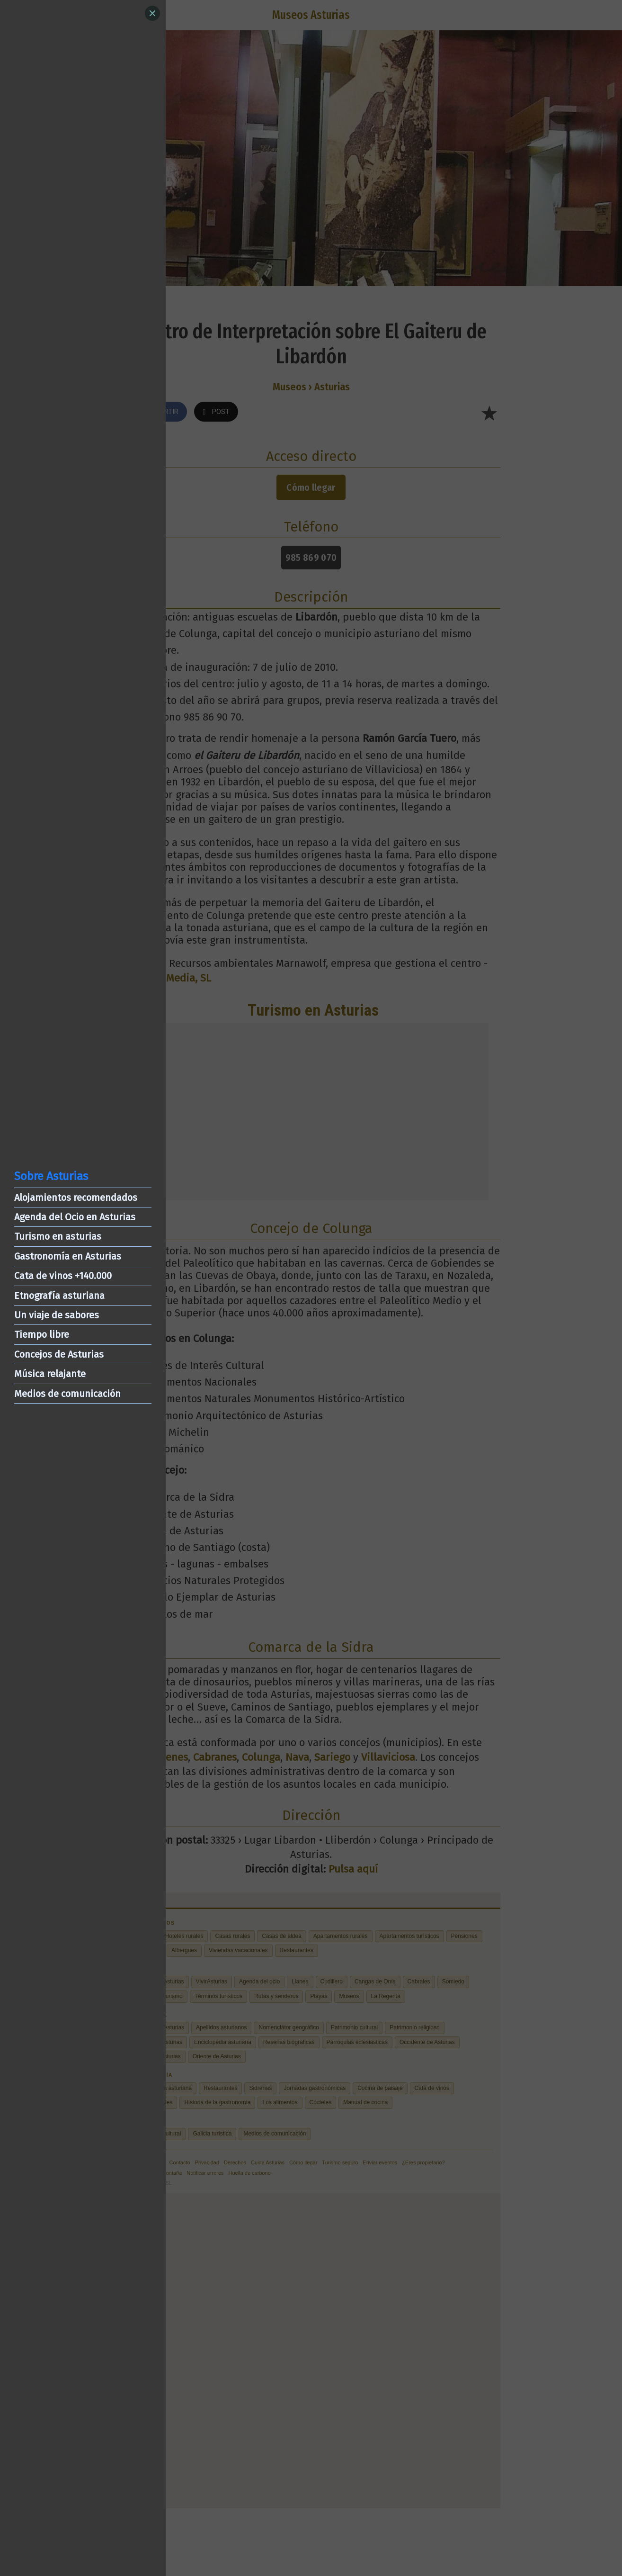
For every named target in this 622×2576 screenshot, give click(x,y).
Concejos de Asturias (59, 1354)
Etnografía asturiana (59, 1295)
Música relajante (50, 1373)
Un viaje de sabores (56, 1315)
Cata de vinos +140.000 (63, 1275)
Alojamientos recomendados (75, 1197)
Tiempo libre (41, 1334)
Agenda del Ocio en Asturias (74, 1217)
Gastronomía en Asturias (67, 1256)
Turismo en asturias (57, 1236)
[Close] (152, 13)
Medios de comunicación (67, 1393)
